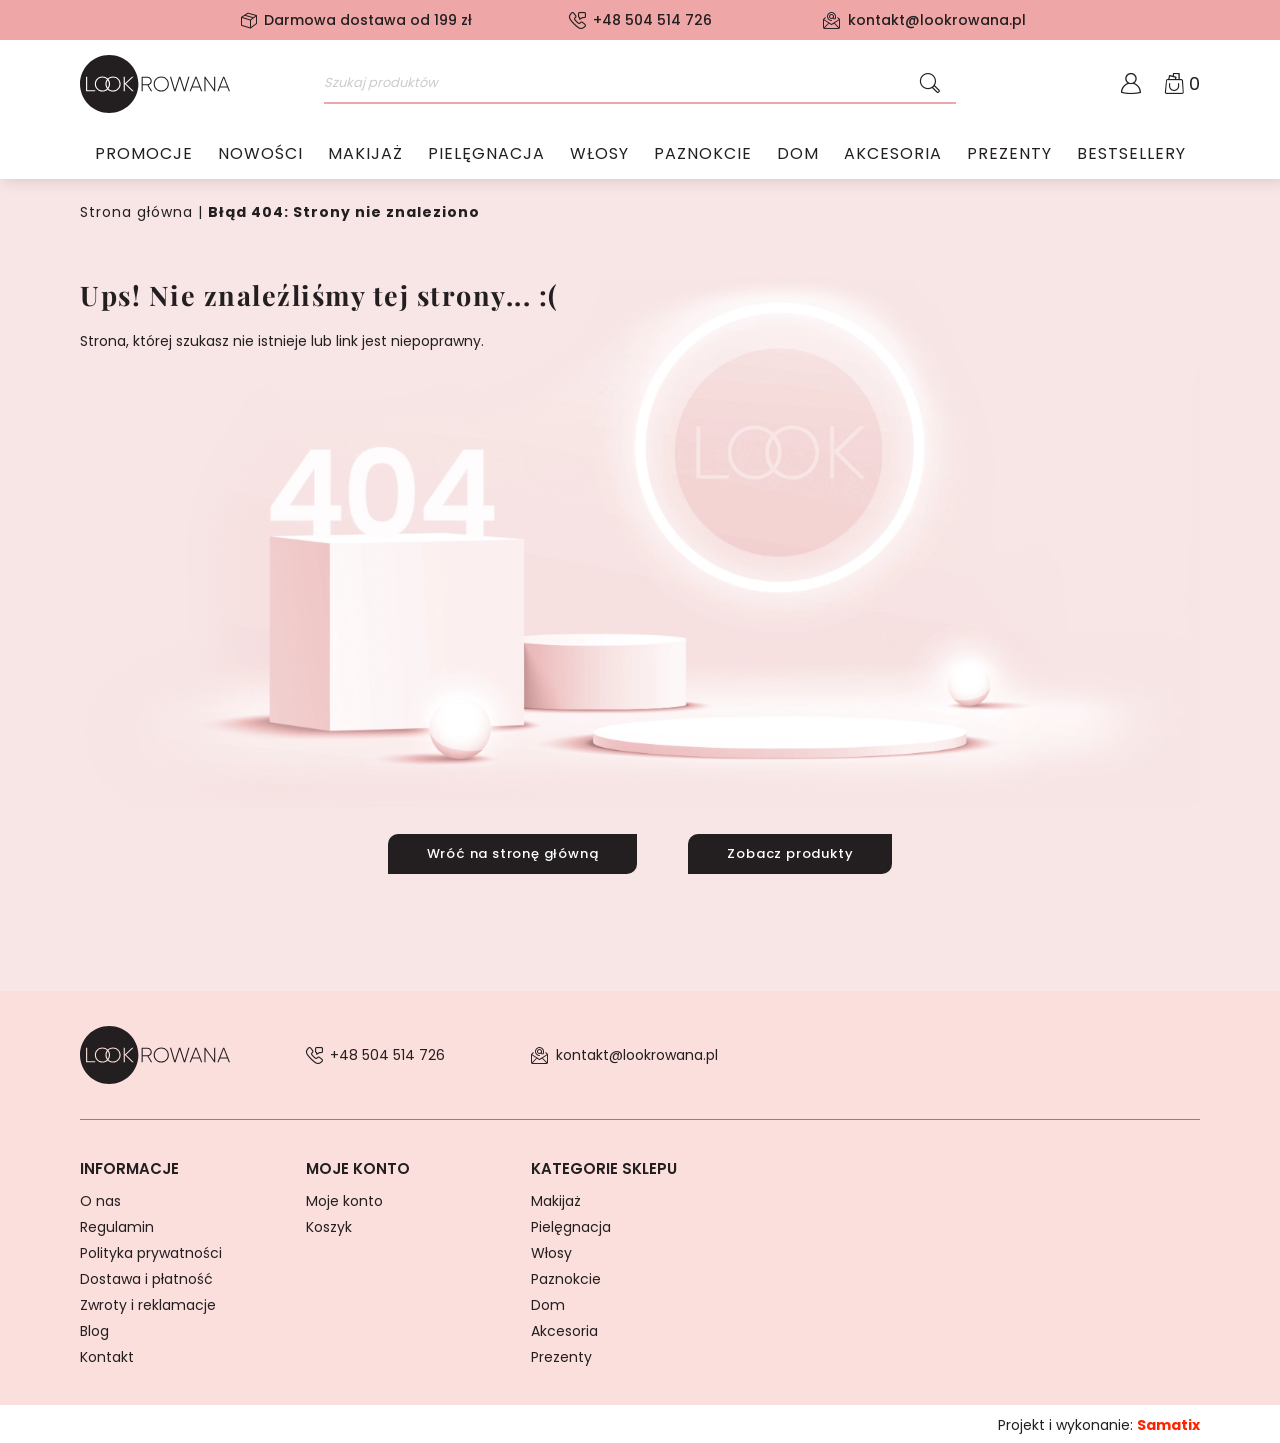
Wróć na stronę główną (508, 851)
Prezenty (1009, 154)
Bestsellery (1131, 154)
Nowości (260, 154)
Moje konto (344, 1198)
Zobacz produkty (795, 851)
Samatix (1168, 1422)
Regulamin (117, 1224)
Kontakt (107, 1354)
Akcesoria (893, 154)
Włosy (599, 154)
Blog (94, 1328)
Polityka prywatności (151, 1250)
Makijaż (365, 154)
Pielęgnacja (486, 154)
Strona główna (136, 212)
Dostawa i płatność (146, 1276)
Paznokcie (703, 154)
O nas (100, 1198)
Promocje (144, 154)
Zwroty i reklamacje (148, 1302)
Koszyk (329, 1224)
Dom (798, 154)
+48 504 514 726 (652, 20)
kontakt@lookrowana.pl (937, 20)
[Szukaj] (930, 84)
